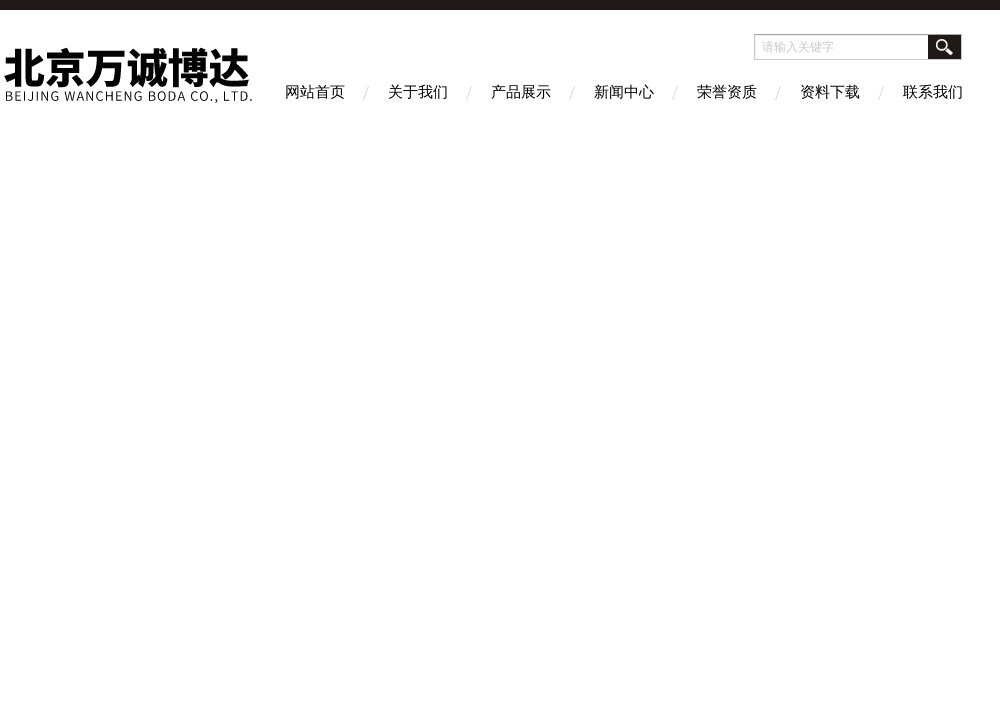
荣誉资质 (727, 91)
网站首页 (315, 91)
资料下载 (830, 91)
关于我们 (418, 91)
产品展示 (521, 91)
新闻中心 (624, 91)
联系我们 (933, 91)
